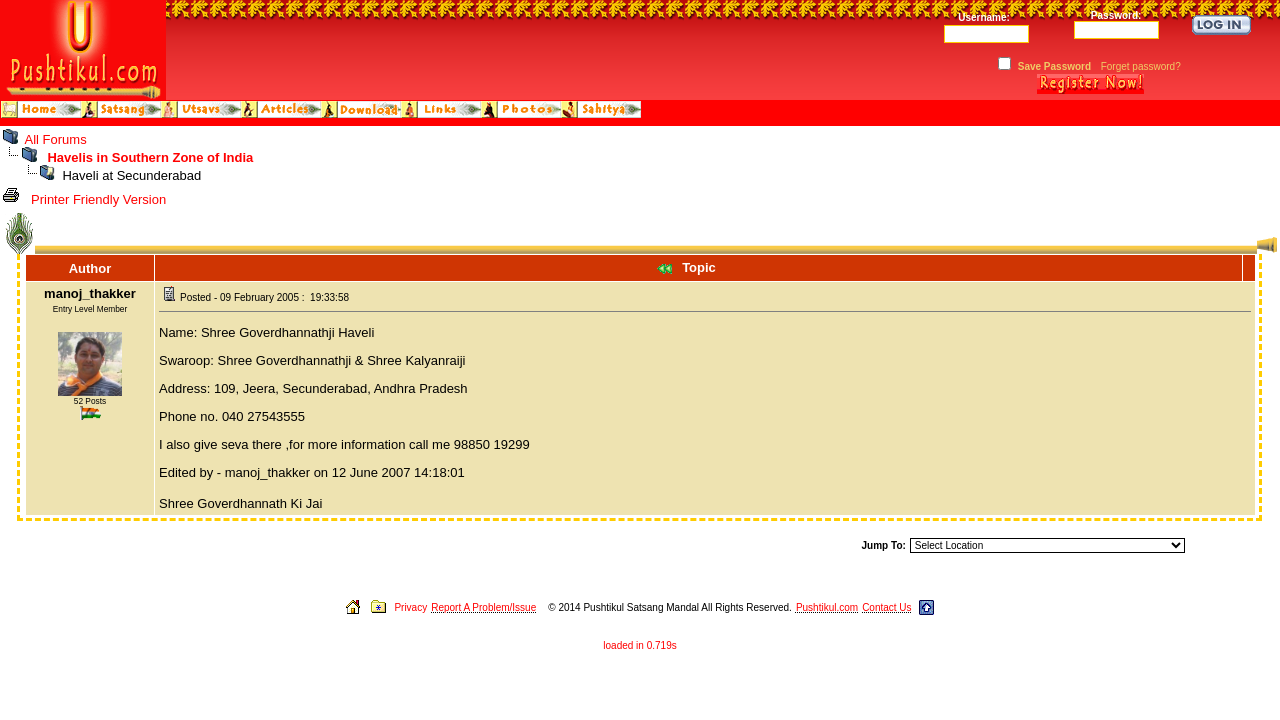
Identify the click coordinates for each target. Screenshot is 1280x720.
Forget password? (1141, 66)
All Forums (56, 139)
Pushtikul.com (827, 607)
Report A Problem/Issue (483, 607)
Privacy (410, 607)
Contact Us (886, 607)
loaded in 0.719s (639, 645)
